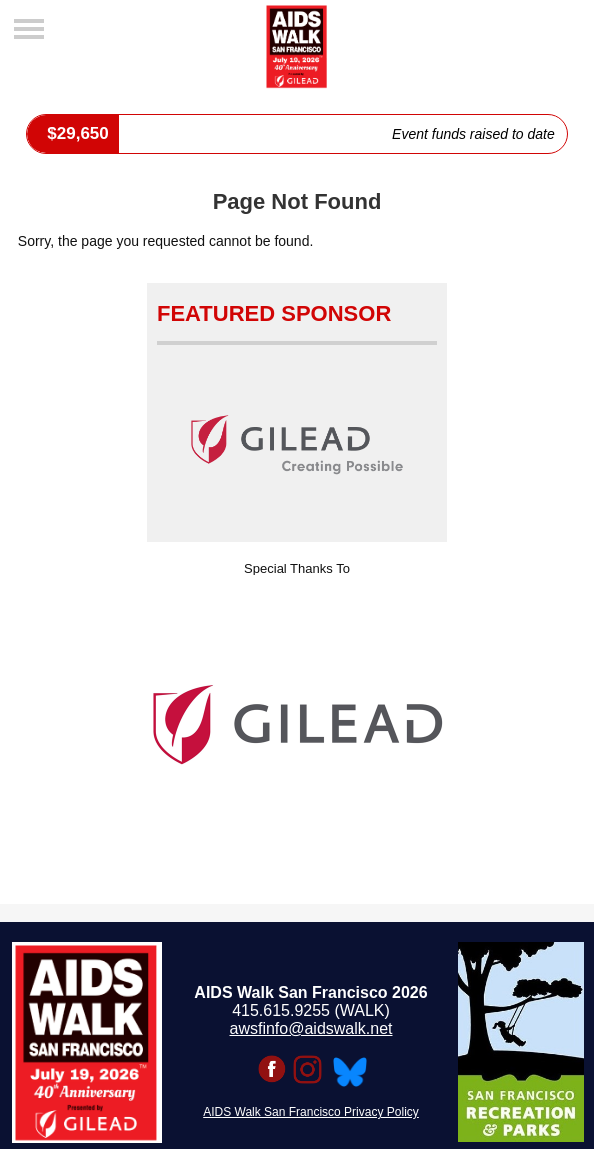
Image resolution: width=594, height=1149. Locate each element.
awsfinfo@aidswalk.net (311, 1028)
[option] (297, 725)
